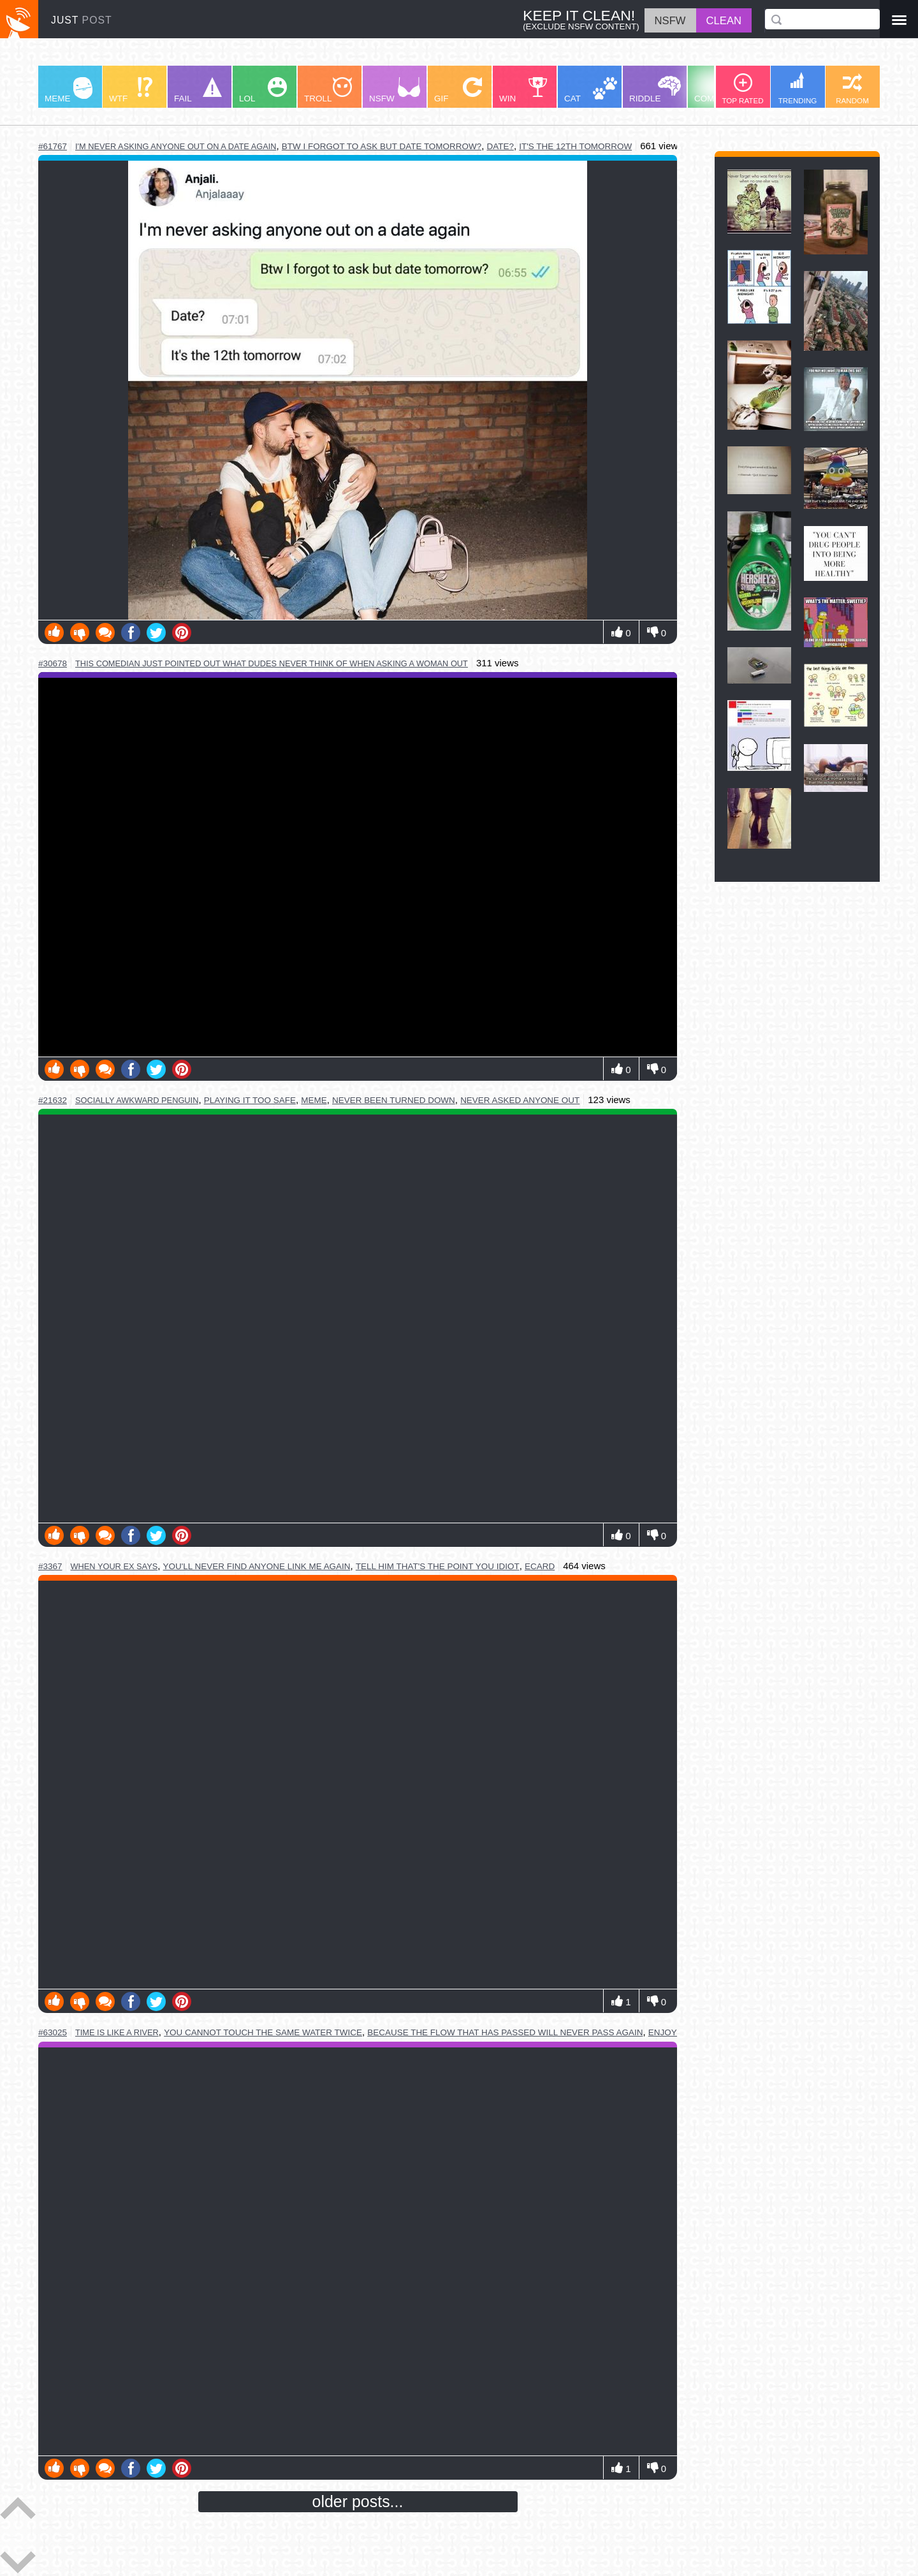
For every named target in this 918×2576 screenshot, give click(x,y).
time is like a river (117, 2032)
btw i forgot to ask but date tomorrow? (381, 146)
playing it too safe (250, 1100)
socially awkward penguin (136, 1100)
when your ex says (113, 1566)
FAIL (198, 90)
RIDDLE (655, 89)
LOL (263, 90)
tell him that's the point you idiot (438, 1566)
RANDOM (852, 89)
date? (500, 146)
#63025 (52, 2032)
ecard (540, 1566)
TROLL (328, 90)
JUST (81, 20)
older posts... (358, 2501)
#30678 (52, 663)
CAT (590, 90)
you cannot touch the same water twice (263, 2032)
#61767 (52, 146)
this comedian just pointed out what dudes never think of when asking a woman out (271, 663)
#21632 (52, 1100)
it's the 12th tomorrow (575, 146)
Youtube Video (357, 867)
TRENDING (797, 88)
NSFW (394, 90)
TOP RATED (742, 89)
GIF (458, 90)
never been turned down (393, 1100)
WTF (130, 90)
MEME (68, 90)
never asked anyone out (519, 1100)
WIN (523, 90)
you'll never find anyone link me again (257, 1566)
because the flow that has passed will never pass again (505, 2032)
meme (313, 1100)
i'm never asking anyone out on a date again (176, 146)
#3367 (50, 1566)
